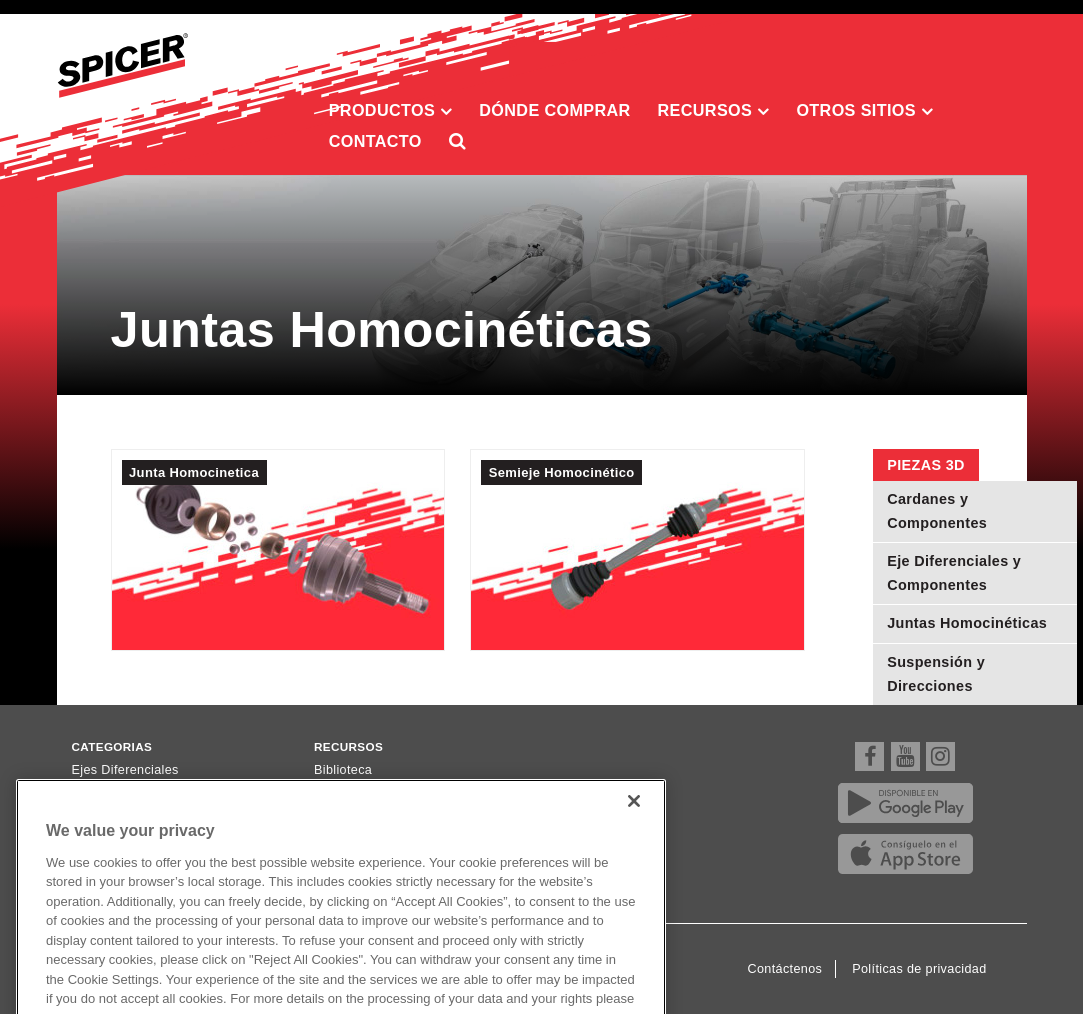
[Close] (634, 826)
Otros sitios (864, 111)
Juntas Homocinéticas (967, 623)
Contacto (375, 141)
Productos (391, 111)
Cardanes (101, 795)
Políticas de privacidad (919, 969)
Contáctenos (785, 969)
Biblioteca (343, 770)
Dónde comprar (554, 110)
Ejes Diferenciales (125, 770)
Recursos (714, 111)
